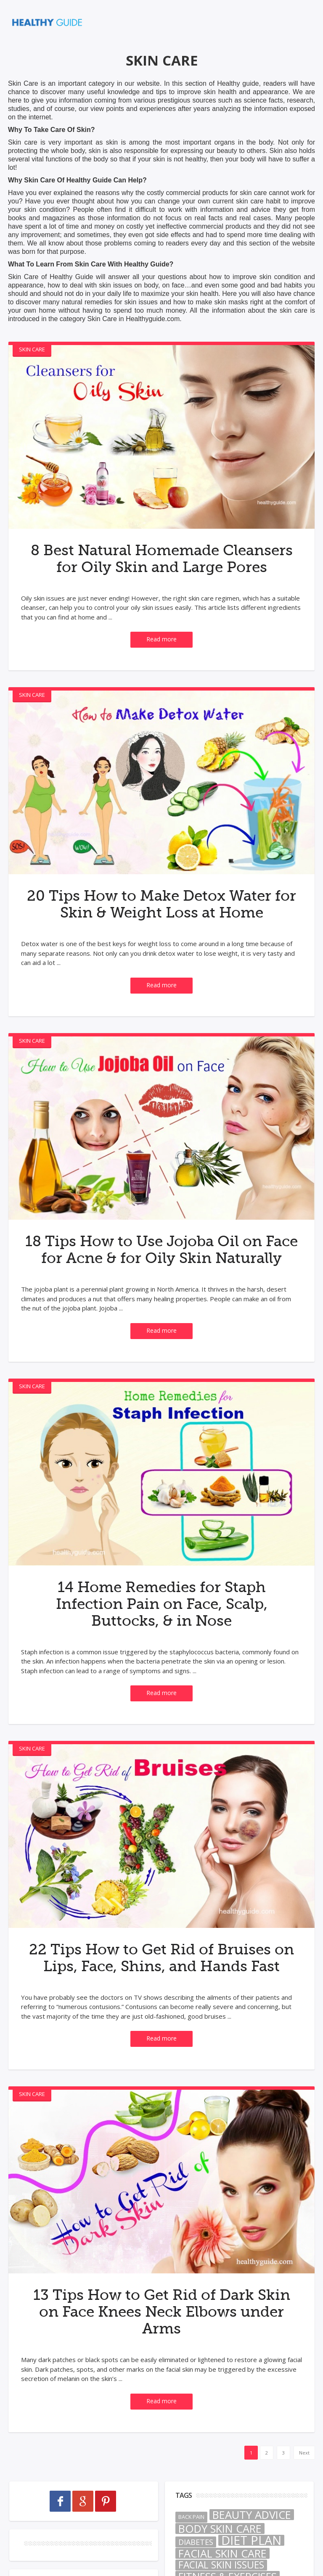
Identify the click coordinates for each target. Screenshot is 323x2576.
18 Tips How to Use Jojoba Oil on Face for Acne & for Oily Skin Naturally (161, 1274)
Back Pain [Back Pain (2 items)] (191, 2567)
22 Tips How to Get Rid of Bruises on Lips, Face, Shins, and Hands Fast (161, 1999)
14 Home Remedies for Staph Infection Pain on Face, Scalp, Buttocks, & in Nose (161, 1637)
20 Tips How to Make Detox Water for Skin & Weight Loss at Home (161, 920)
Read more (161, 656)
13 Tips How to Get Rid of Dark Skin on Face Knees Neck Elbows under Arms (161, 2361)
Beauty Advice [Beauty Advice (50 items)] (251, 2565)
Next (304, 2503)
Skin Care (32, 349)
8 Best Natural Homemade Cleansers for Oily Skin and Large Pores (161, 566)
